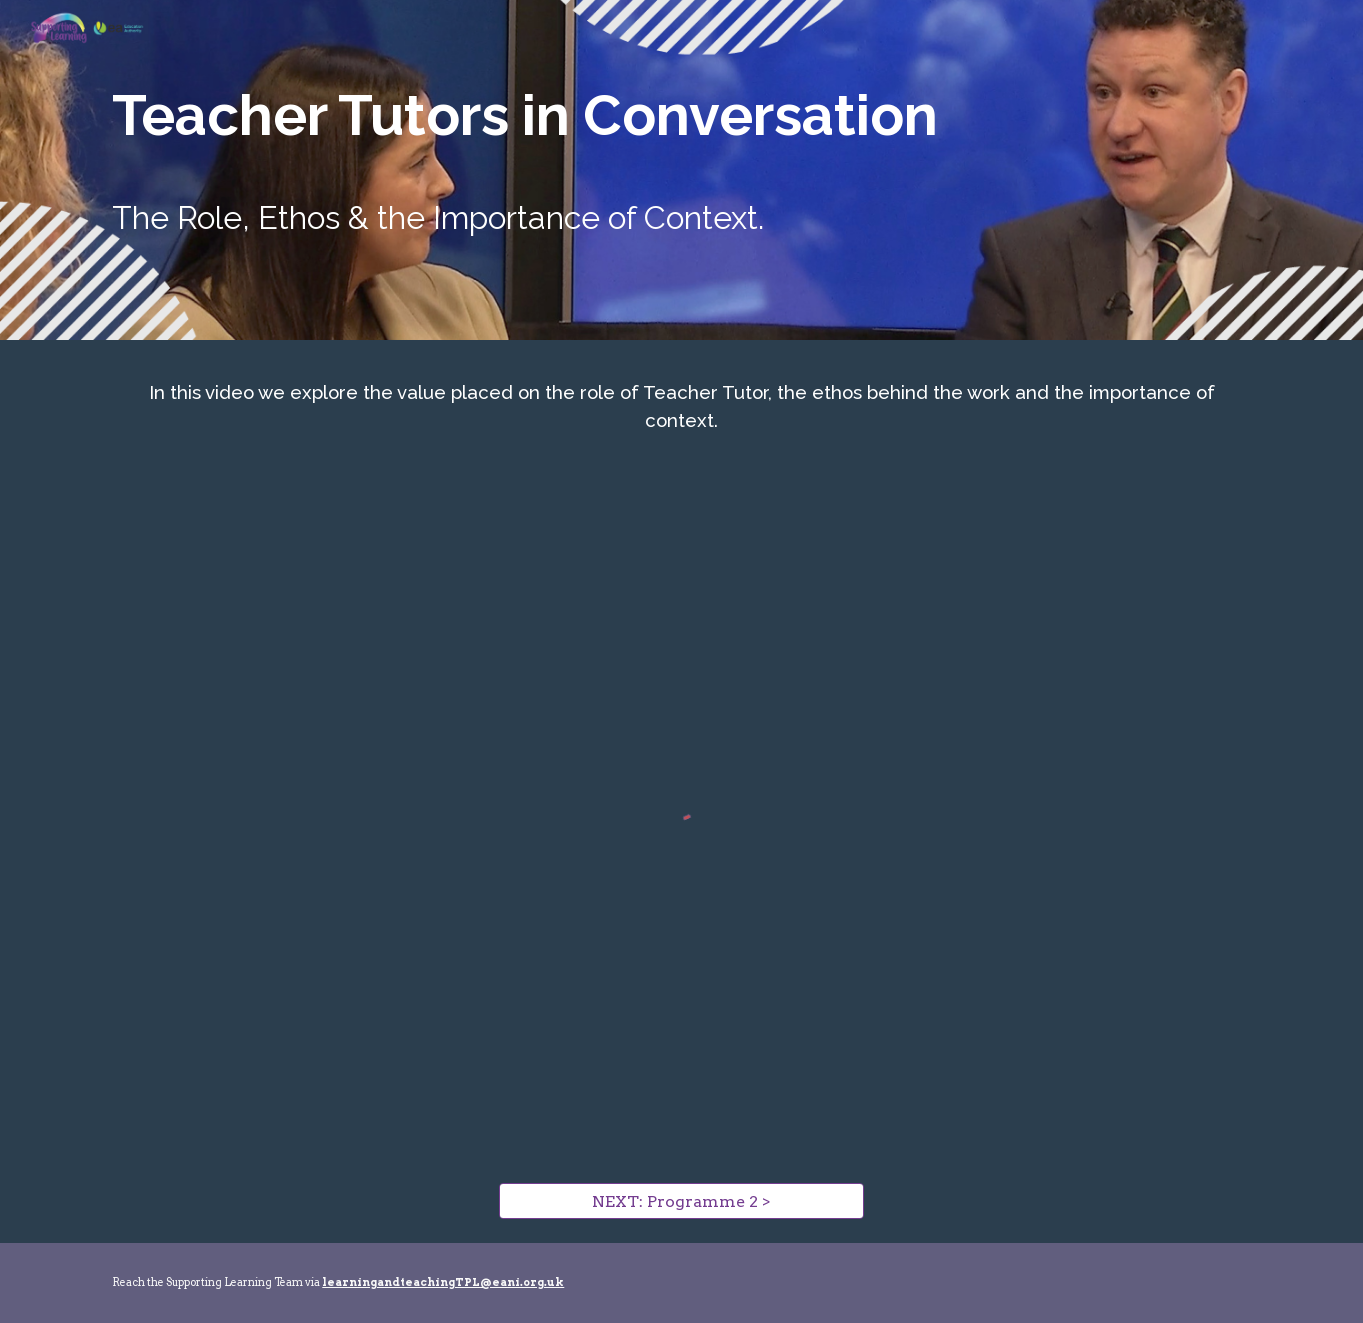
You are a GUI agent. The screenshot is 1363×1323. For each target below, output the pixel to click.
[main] (681, 115)
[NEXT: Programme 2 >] (681, 1201)
